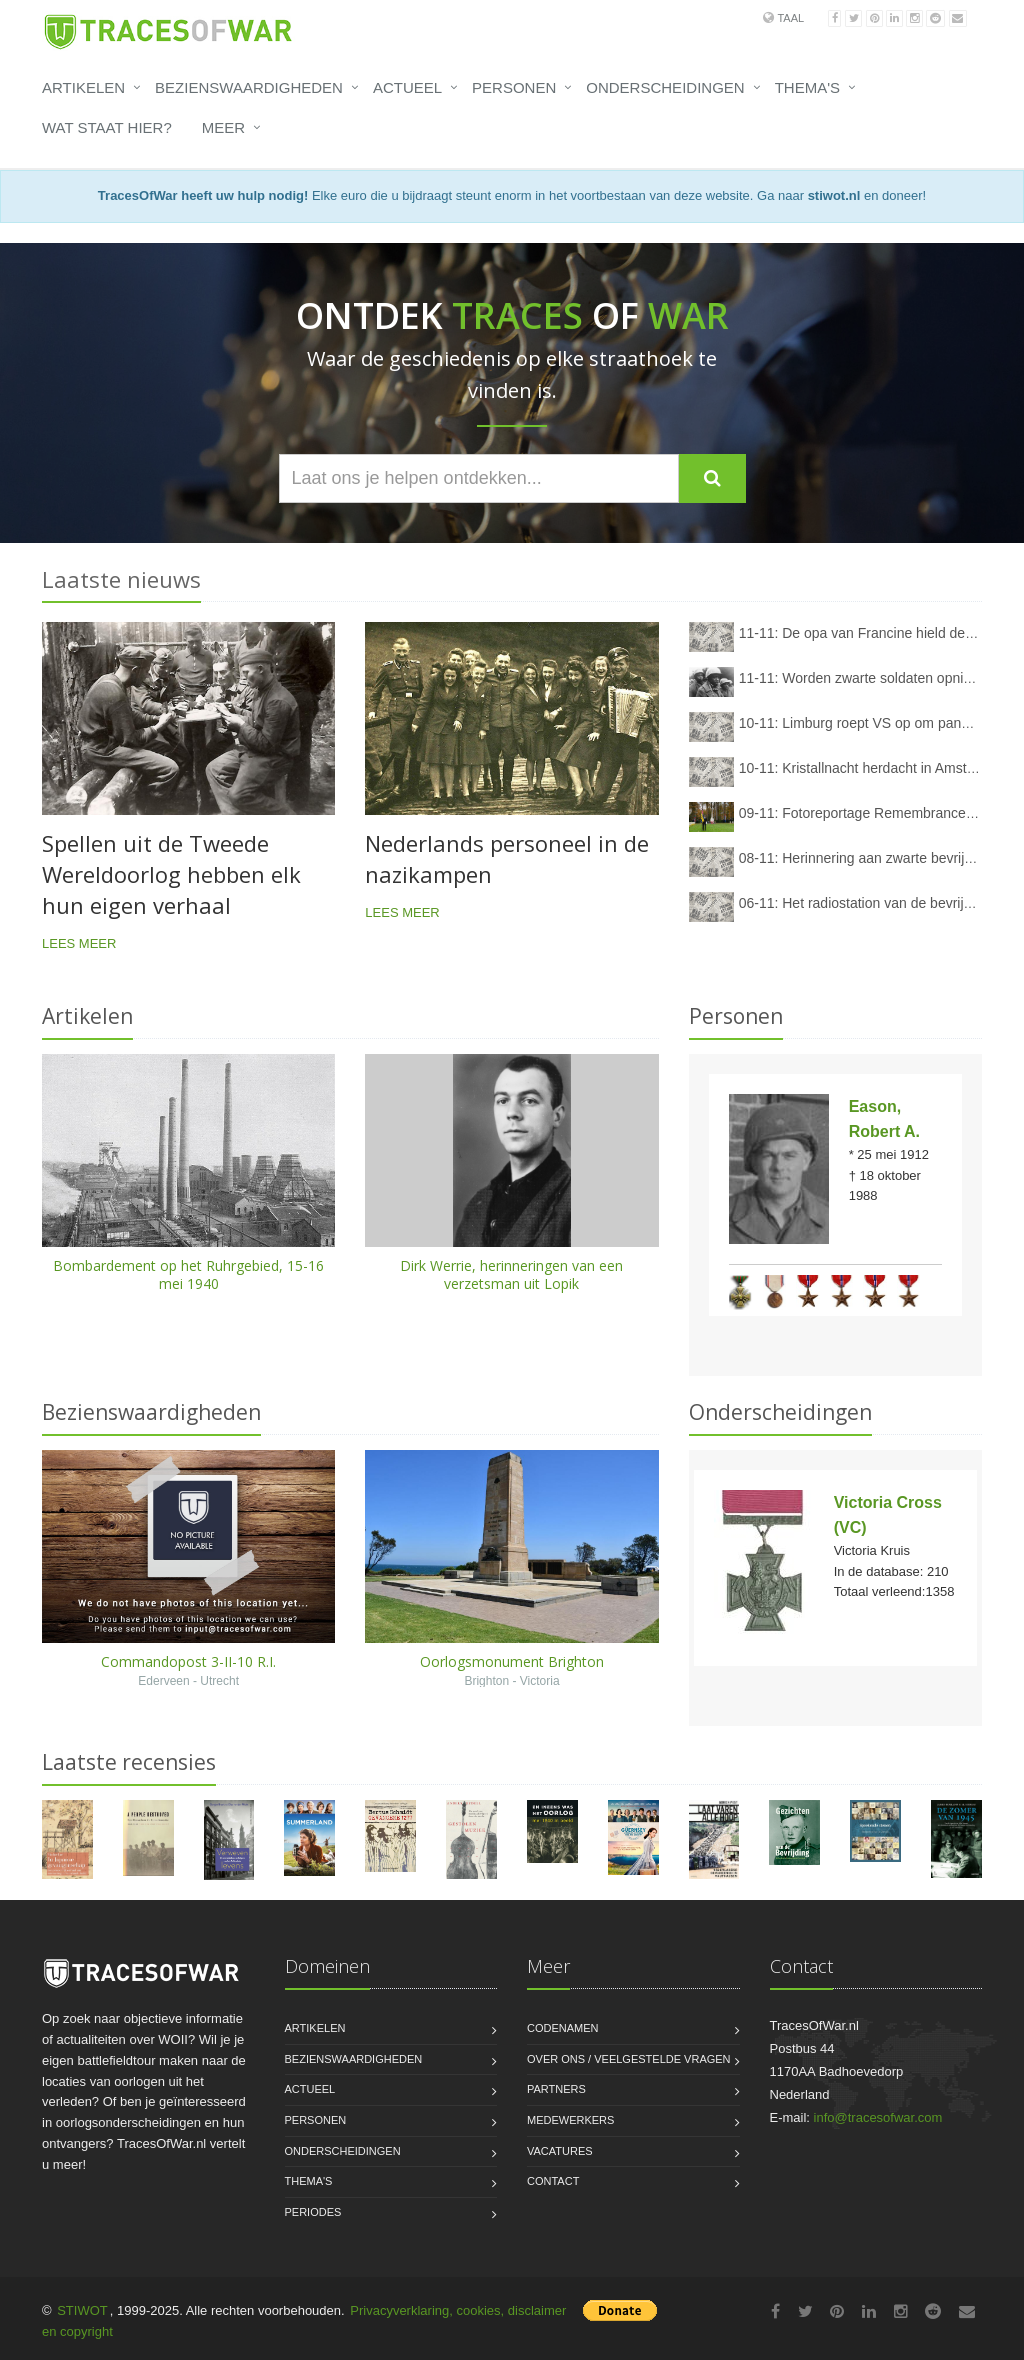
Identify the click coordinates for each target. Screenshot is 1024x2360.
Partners (556, 2089)
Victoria (540, 1681)
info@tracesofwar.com (878, 2117)
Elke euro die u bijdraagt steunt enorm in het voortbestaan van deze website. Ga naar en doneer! (512, 195)
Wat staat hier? (107, 127)
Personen (514, 87)
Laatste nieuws (121, 579)
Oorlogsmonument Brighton (512, 1661)
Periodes (313, 2212)
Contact (553, 2181)
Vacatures (560, 2151)
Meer (223, 127)
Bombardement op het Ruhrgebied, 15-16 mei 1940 (188, 1274)
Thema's (807, 87)
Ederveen (163, 1681)
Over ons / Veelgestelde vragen (629, 2059)
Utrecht (219, 1681)
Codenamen (563, 2028)
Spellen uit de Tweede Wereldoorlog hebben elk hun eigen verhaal (171, 874)
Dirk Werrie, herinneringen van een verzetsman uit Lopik (511, 1274)
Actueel (407, 87)
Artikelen (83, 87)
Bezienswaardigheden (249, 87)
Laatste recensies (129, 1762)
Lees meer (79, 943)
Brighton (486, 1681)
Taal (790, 18)
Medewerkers (570, 2120)
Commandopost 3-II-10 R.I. (188, 1661)
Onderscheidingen (665, 87)
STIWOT (82, 2310)
